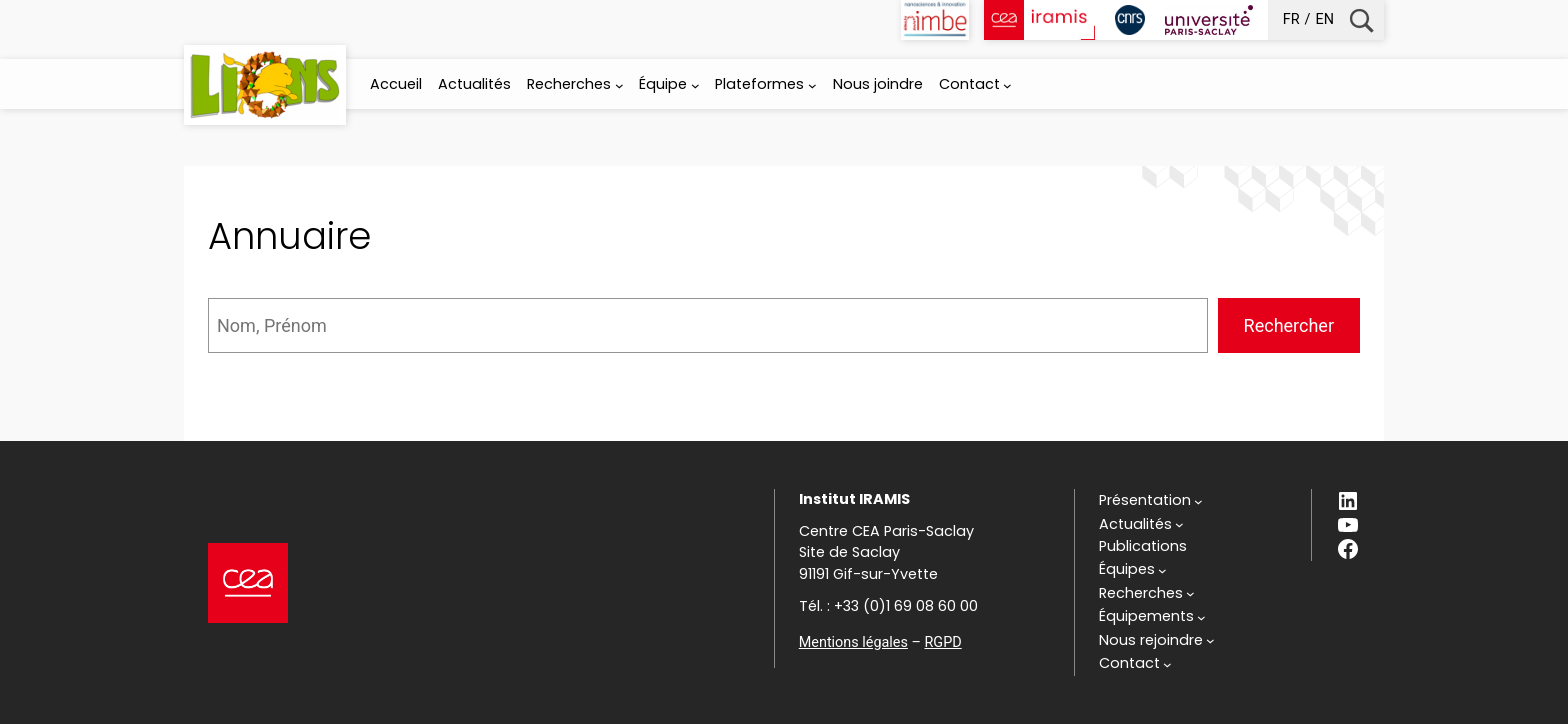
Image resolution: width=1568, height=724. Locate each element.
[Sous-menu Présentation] (1151, 501)
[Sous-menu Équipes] (1133, 570)
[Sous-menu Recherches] (619, 85)
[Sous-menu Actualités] (1141, 525)
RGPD (942, 642)
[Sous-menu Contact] (1007, 85)
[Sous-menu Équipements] (1152, 617)
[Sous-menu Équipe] (695, 85)
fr (1291, 19)
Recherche (1361, 20)
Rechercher (1289, 325)
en (1325, 19)
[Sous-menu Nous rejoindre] (1157, 641)
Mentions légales (853, 642)
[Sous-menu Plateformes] (812, 85)
